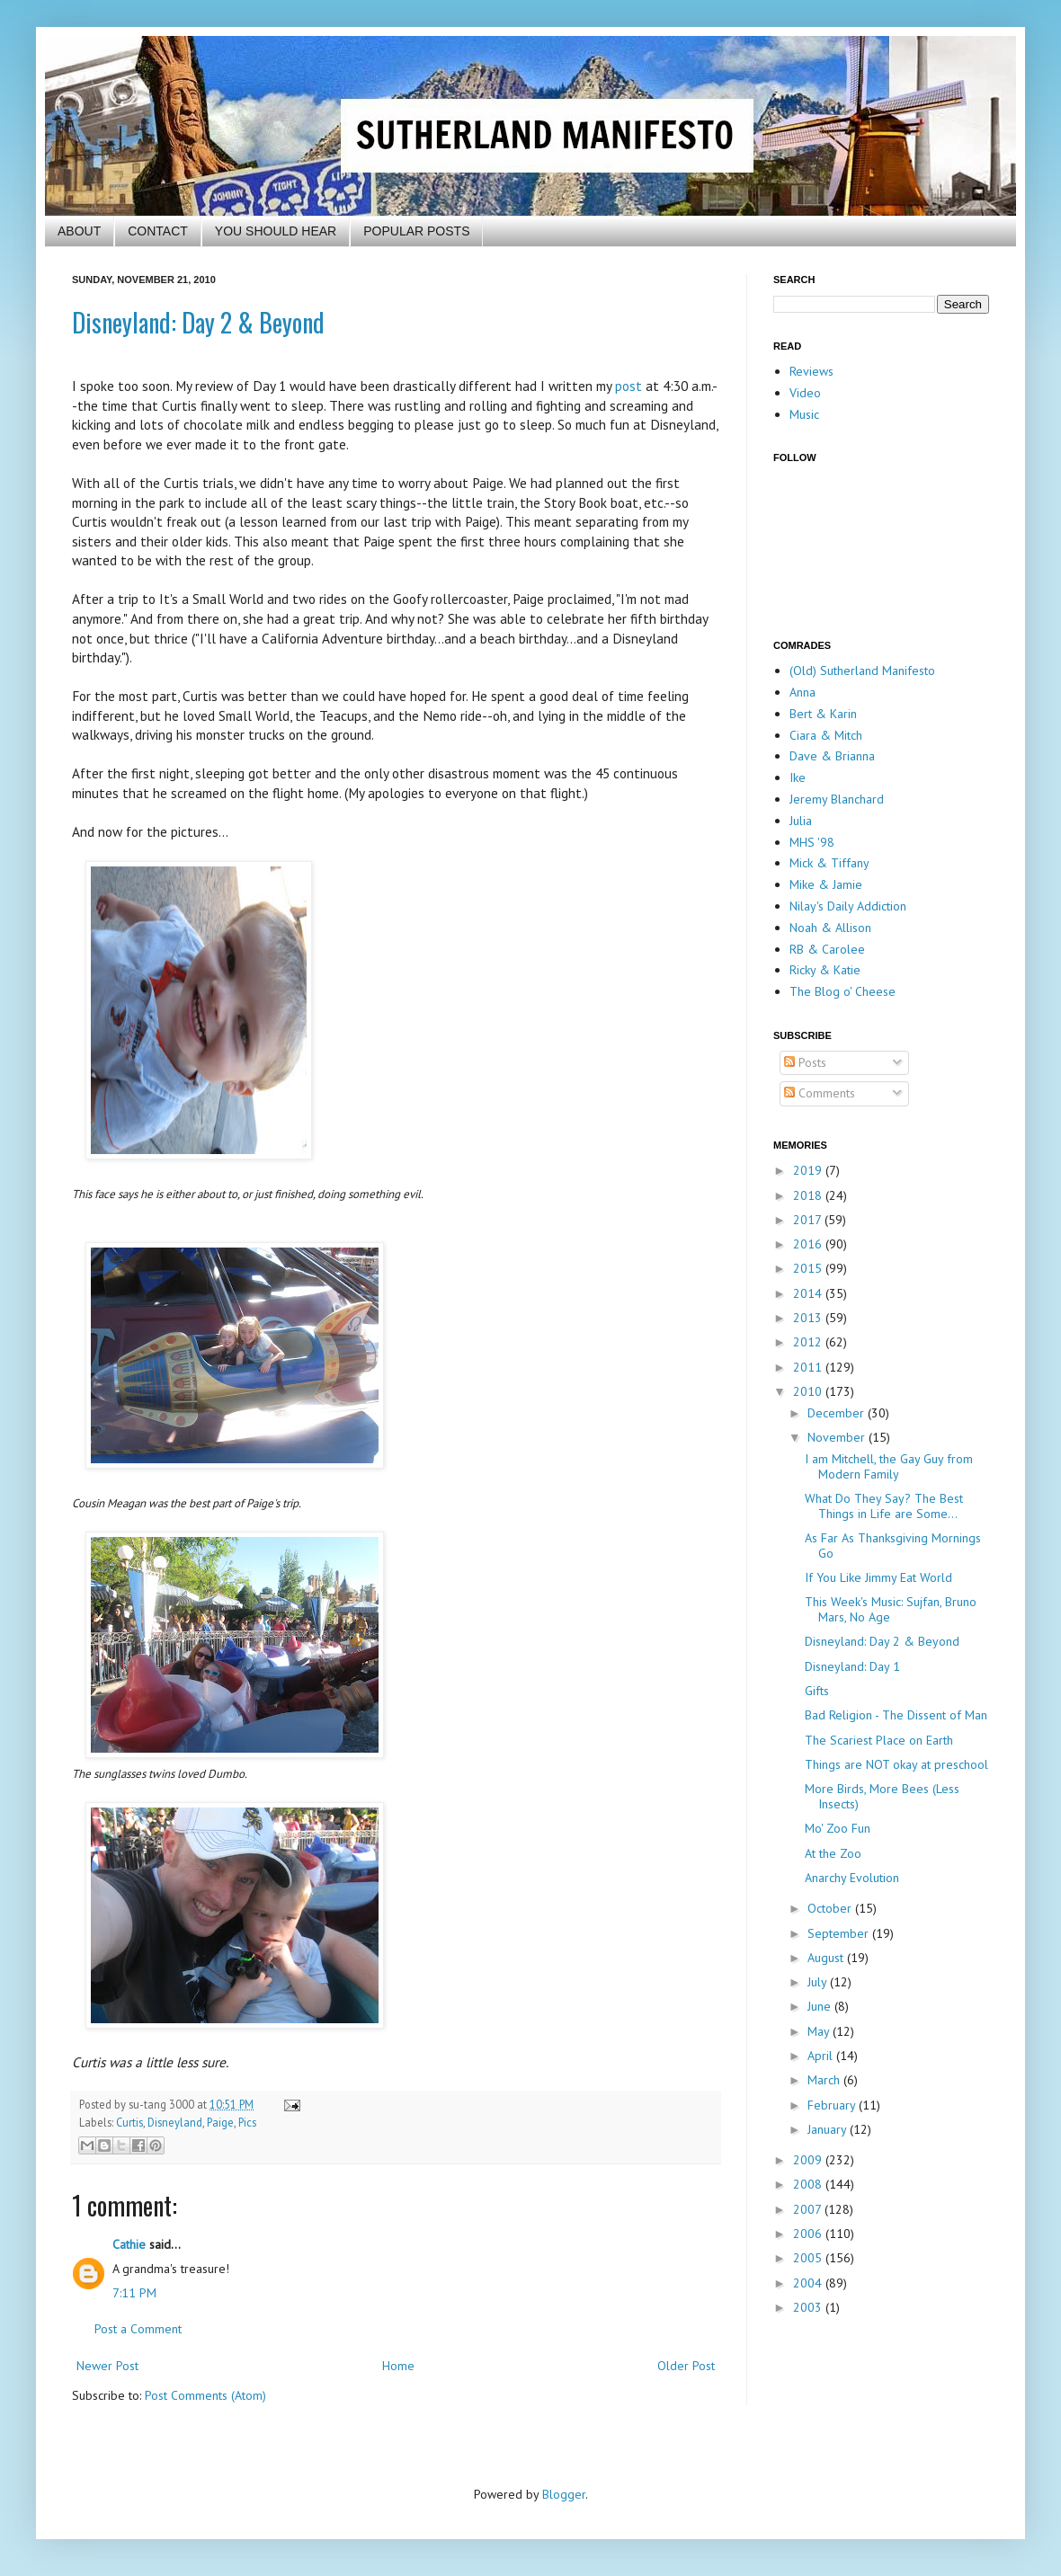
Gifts (817, 1691)
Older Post (686, 2366)
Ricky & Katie (824, 970)
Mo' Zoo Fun (837, 1828)
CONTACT (158, 231)
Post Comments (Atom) (205, 2395)
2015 (809, 1268)
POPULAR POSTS (416, 231)
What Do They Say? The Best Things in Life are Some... (884, 1506)
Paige (220, 2122)
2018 (809, 1195)
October (831, 1908)
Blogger (563, 2494)
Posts (805, 1062)
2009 (809, 2160)
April (821, 2055)
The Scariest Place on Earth (879, 1740)
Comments (819, 1093)
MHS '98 (811, 842)
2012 (809, 1342)
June (820, 2006)
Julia (800, 821)
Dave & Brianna (832, 756)
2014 (809, 1293)
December (837, 1413)
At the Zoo (833, 1853)
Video (805, 393)
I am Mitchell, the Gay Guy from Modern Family (889, 1466)
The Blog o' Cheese (842, 991)
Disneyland (174, 2122)
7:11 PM (134, 2293)
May (820, 2031)
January (828, 2129)
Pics (247, 2122)
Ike (797, 777)
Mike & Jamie (825, 884)
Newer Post (107, 2366)
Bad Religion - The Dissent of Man (896, 1715)
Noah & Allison (830, 927)
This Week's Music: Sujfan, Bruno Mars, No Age (890, 1609)
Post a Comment (138, 2329)
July (818, 1982)
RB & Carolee (827, 949)
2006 (809, 2233)
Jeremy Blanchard (836, 799)
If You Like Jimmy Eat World (878, 1577)
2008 (809, 2184)
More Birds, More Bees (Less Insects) (882, 1796)
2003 (809, 2307)
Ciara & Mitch (825, 735)
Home (398, 2366)
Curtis (129, 2122)
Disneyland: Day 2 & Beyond (198, 322)
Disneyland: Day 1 (852, 1666)
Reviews (811, 371)
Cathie (129, 2244)
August (827, 1958)
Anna (802, 692)
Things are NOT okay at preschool (896, 1764)
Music (804, 414)
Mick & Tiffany (829, 863)
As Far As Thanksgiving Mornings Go (893, 1545)
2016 (809, 1244)
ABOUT (79, 231)
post (628, 386)
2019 (809, 1170)
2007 (809, 2209)
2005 (809, 2258)
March (825, 2080)
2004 (809, 2283)
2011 (809, 1367)
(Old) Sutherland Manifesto (862, 670)
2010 (809, 1391)
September (839, 1933)
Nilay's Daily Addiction (847, 906)
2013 (809, 1318)
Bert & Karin (823, 714)
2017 (809, 1220)
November (838, 1437)
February (833, 2105)
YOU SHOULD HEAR (275, 231)
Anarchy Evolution (852, 1878)
